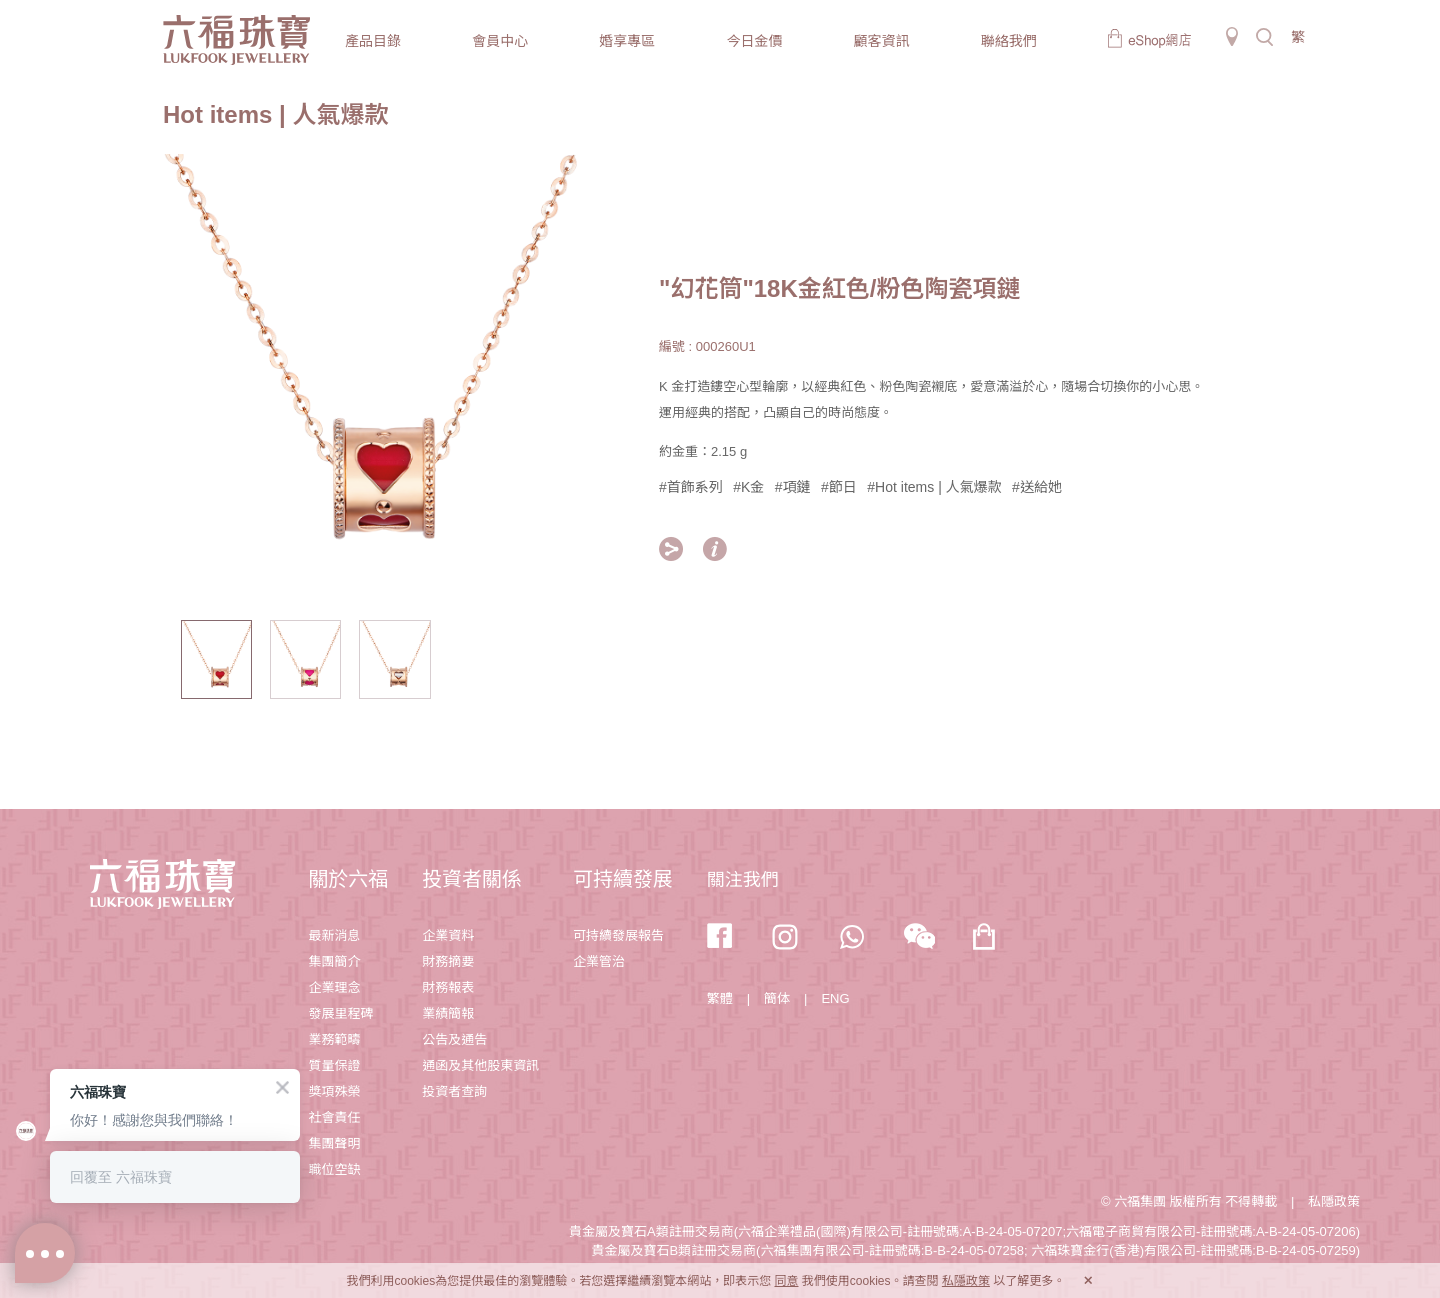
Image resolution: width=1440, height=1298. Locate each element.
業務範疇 (334, 1039)
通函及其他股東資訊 (480, 1065)
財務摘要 (448, 961)
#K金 (748, 487)
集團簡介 (334, 961)
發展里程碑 (340, 1013)
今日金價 (754, 41)
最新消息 (334, 935)
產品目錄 (373, 41)
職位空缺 (334, 1169)
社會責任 (334, 1117)
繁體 (720, 998)
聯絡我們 (1009, 41)
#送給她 (1037, 487)
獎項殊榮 (334, 1091)
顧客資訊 (882, 41)
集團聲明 (334, 1143)
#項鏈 (793, 487)
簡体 (777, 998)
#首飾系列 (691, 487)
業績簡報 (448, 1013)
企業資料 (448, 935)
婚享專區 (627, 41)
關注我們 (743, 880)
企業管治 (599, 961)
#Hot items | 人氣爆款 (934, 487)
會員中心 (500, 41)
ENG (835, 998)
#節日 (839, 487)
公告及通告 (454, 1039)
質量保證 (334, 1065)
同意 (786, 1281)
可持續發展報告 (618, 935)
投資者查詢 (454, 1091)
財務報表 (448, 987)
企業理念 (334, 987)
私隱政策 (1334, 1201)
